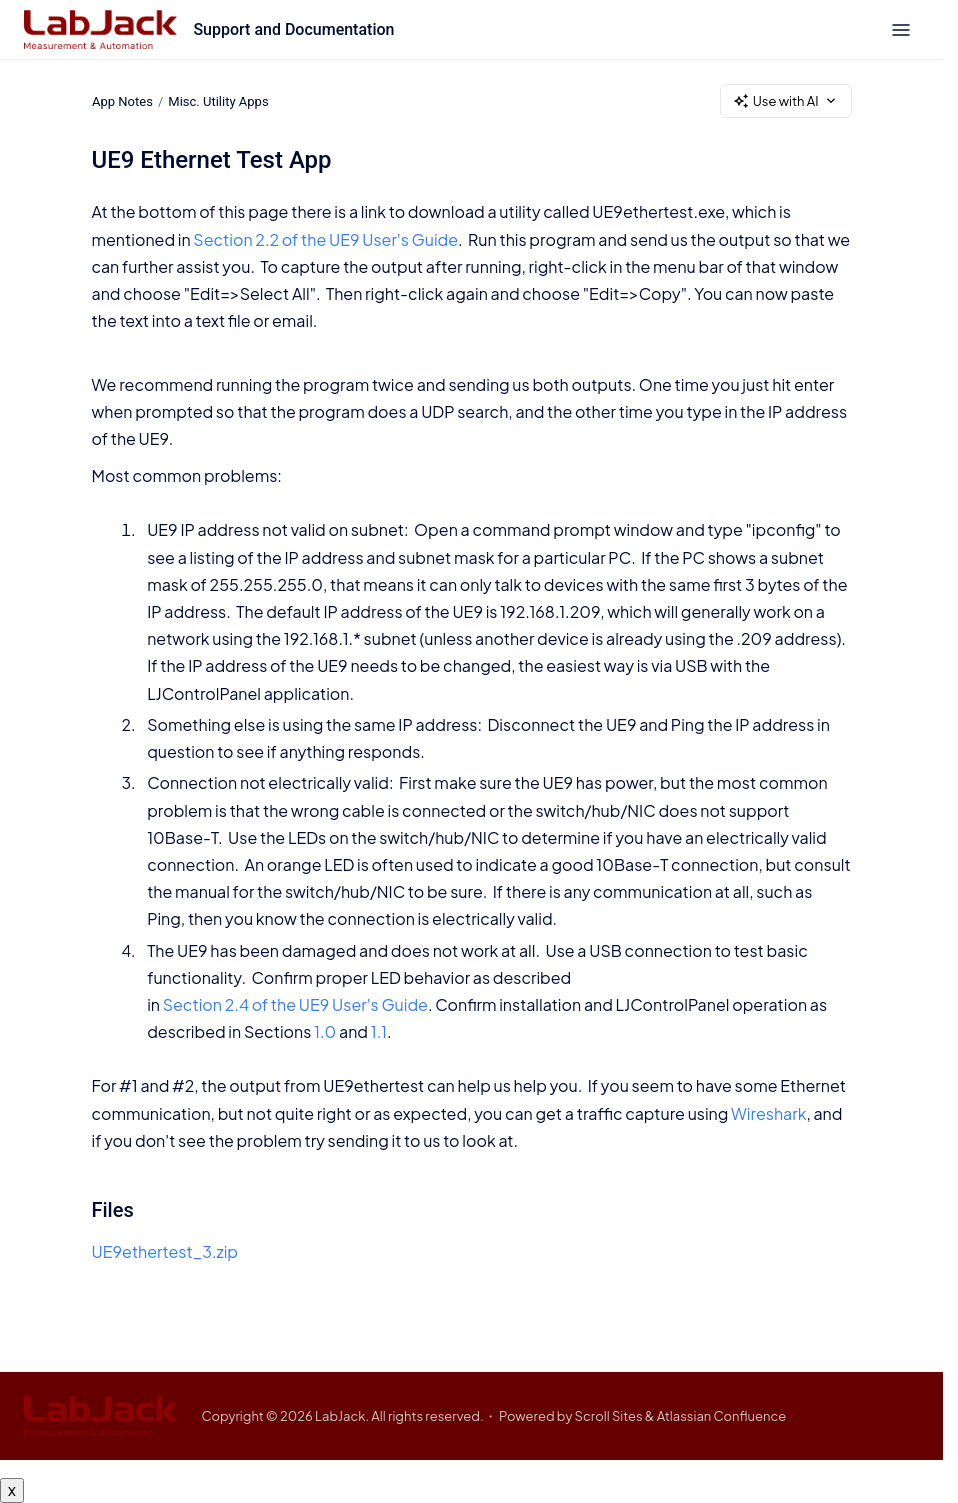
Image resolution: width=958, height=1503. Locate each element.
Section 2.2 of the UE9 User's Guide (325, 239)
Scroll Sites (609, 1416)
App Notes (122, 100)
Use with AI (786, 101)
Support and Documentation (293, 29)
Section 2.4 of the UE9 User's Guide (295, 1004)
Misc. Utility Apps (218, 100)
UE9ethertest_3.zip (165, 1251)
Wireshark (768, 1113)
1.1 (379, 1031)
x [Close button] (12, 1489)
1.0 (325, 1031)
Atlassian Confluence (722, 1416)
